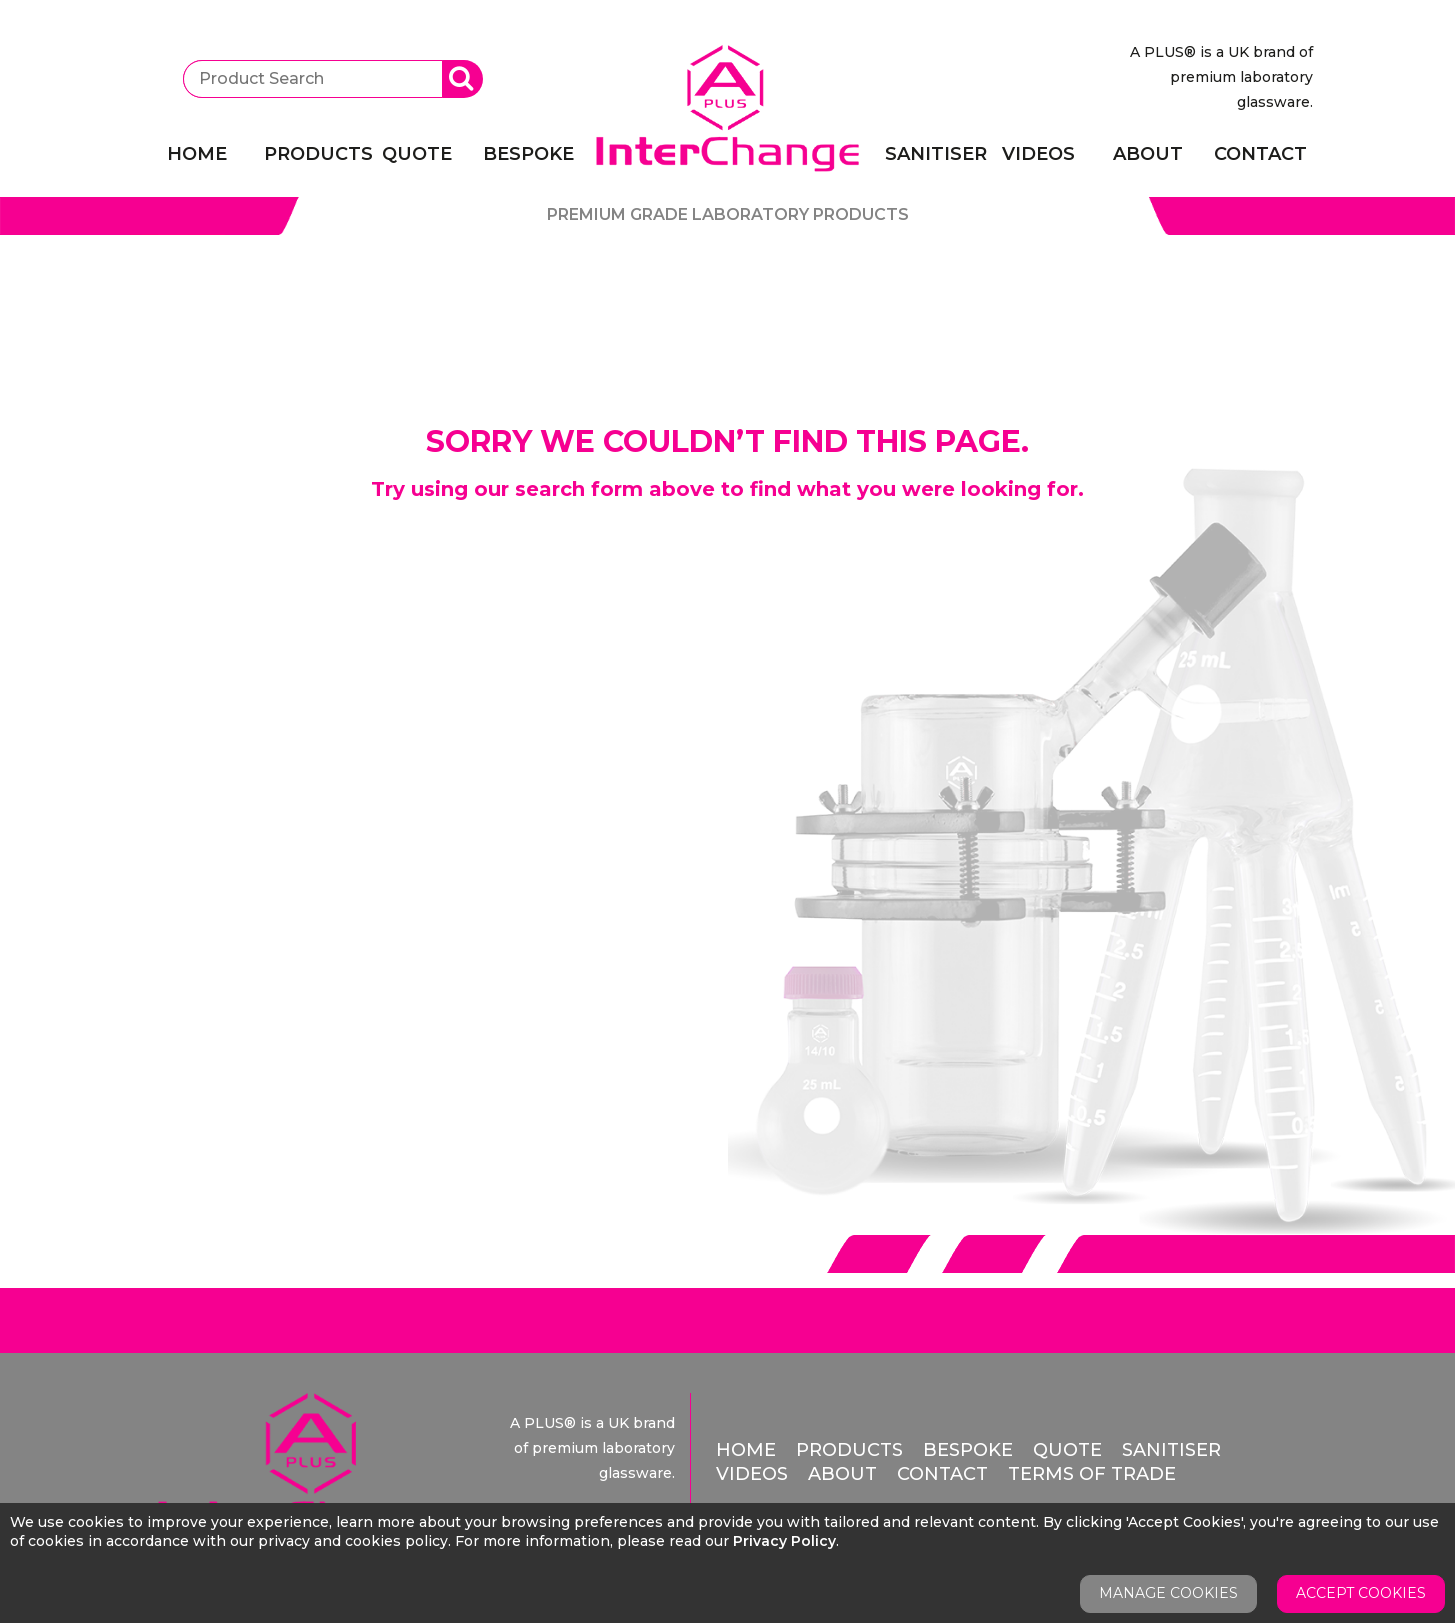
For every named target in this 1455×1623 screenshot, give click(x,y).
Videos (1038, 154)
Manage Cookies (1168, 1593)
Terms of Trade (1092, 1474)
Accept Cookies (1361, 1593)
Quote (417, 154)
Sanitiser (931, 154)
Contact (1260, 154)
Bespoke (528, 154)
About (1148, 154)
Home (197, 154)
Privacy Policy (784, 1541)
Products (310, 154)
